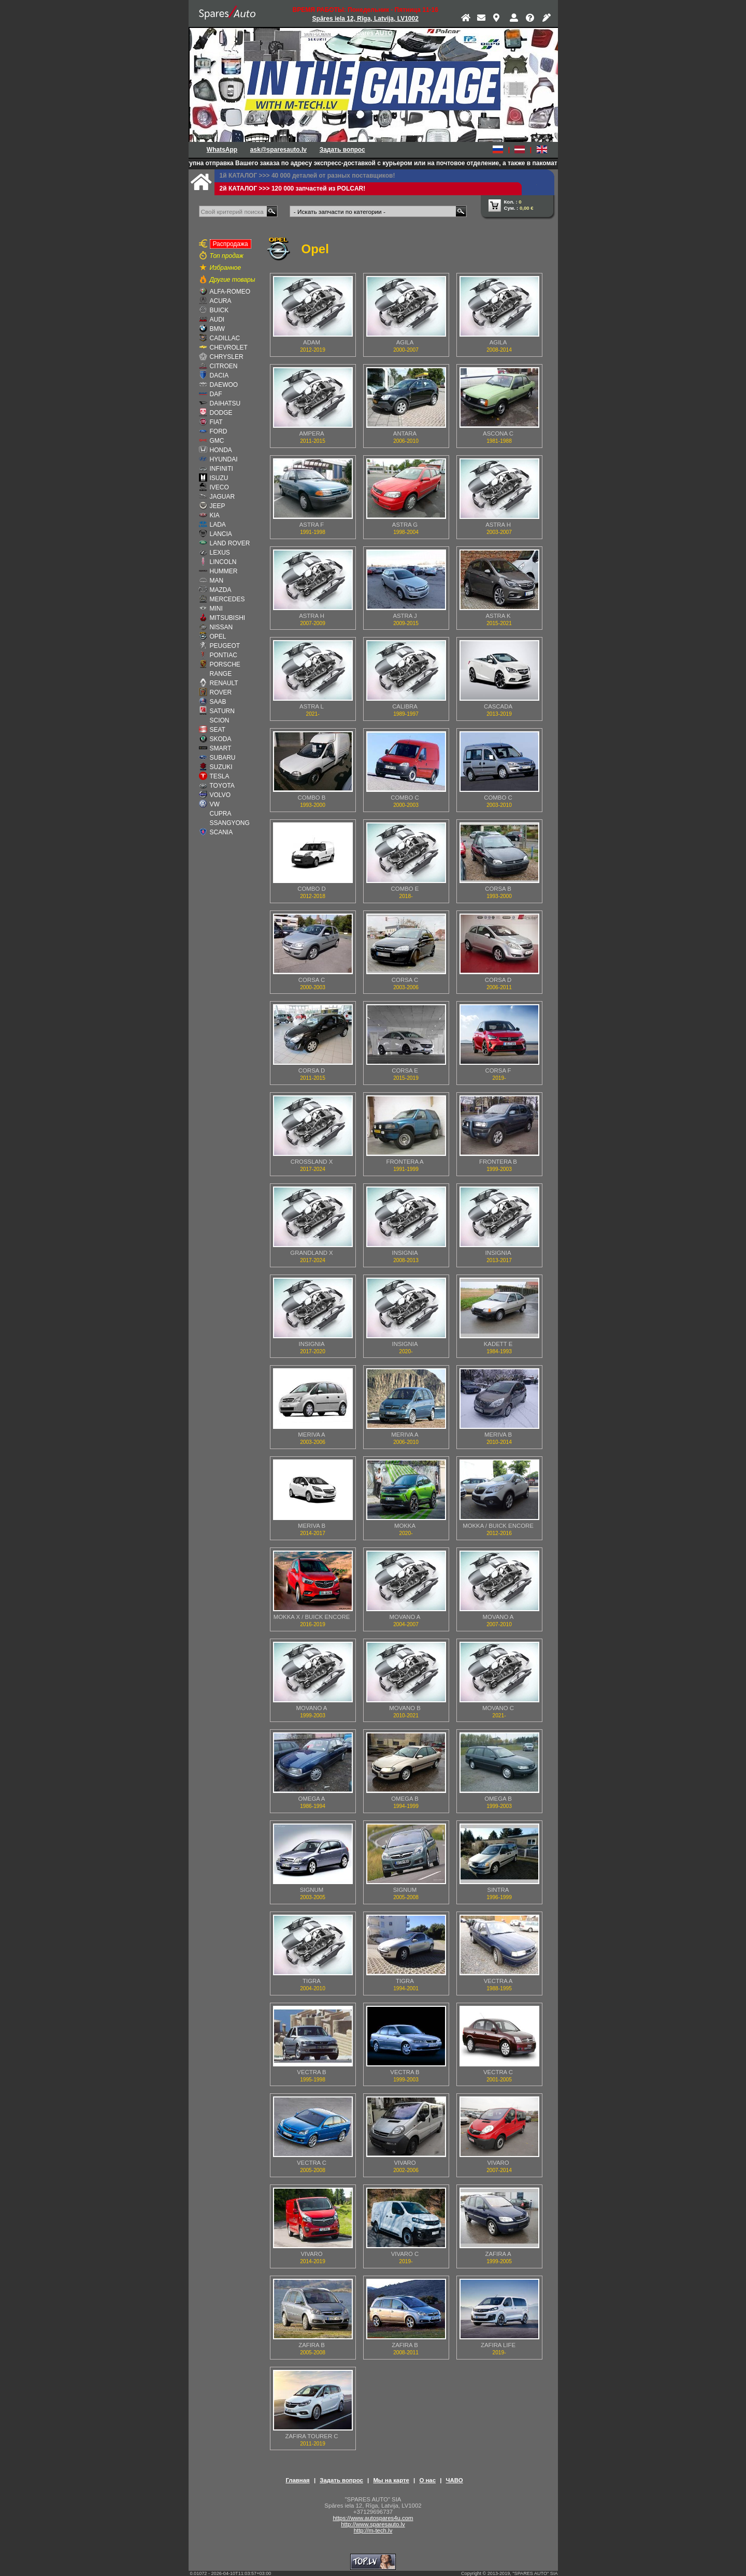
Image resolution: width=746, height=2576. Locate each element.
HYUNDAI (224, 459)
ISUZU (219, 478)
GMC (217, 440)
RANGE (221, 673)
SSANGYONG (230, 823)
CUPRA (221, 813)
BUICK (219, 310)
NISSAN (221, 627)
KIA (215, 515)
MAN (217, 580)
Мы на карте (391, 2480)
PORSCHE (225, 664)
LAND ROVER (230, 543)
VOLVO (220, 795)
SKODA (221, 739)
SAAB (218, 701)
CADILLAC (225, 338)
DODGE (221, 412)
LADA (218, 524)
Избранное (225, 267)
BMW (217, 328)
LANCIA (221, 534)
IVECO (219, 487)
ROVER (221, 692)
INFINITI (221, 468)
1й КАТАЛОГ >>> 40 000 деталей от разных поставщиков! (307, 175)
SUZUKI (221, 767)
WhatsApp (222, 149)
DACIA (219, 375)
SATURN (222, 711)
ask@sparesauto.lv (278, 149)
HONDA (221, 450)
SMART (221, 748)
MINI (216, 608)
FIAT (216, 422)
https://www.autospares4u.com (373, 2518)
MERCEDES (227, 599)
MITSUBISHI (228, 617)
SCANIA (221, 832)
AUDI (217, 319)
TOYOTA (222, 785)
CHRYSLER (226, 356)
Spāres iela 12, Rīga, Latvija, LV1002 (365, 18)
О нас (427, 2480)
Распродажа (229, 243)
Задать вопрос (342, 149)
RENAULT (224, 683)
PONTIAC (223, 655)
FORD (218, 431)
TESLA (219, 776)
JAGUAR (222, 496)
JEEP (217, 506)
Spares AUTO (373, 33)
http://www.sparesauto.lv (373, 2524)
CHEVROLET (229, 347)
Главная (297, 2480)
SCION (219, 720)
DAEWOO (224, 384)
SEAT (217, 729)
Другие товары (232, 279)
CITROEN (224, 366)
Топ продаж (226, 255)
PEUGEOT (225, 645)
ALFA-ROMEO (230, 291)
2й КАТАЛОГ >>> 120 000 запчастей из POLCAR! (293, 188)
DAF (216, 394)
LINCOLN (223, 562)
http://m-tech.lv (373, 2530)
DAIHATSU (225, 403)
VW (215, 804)
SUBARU (223, 757)
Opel (315, 249)
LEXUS (220, 552)
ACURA (221, 301)
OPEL (218, 636)
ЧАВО (454, 2480)
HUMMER (224, 571)
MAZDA (221, 590)
